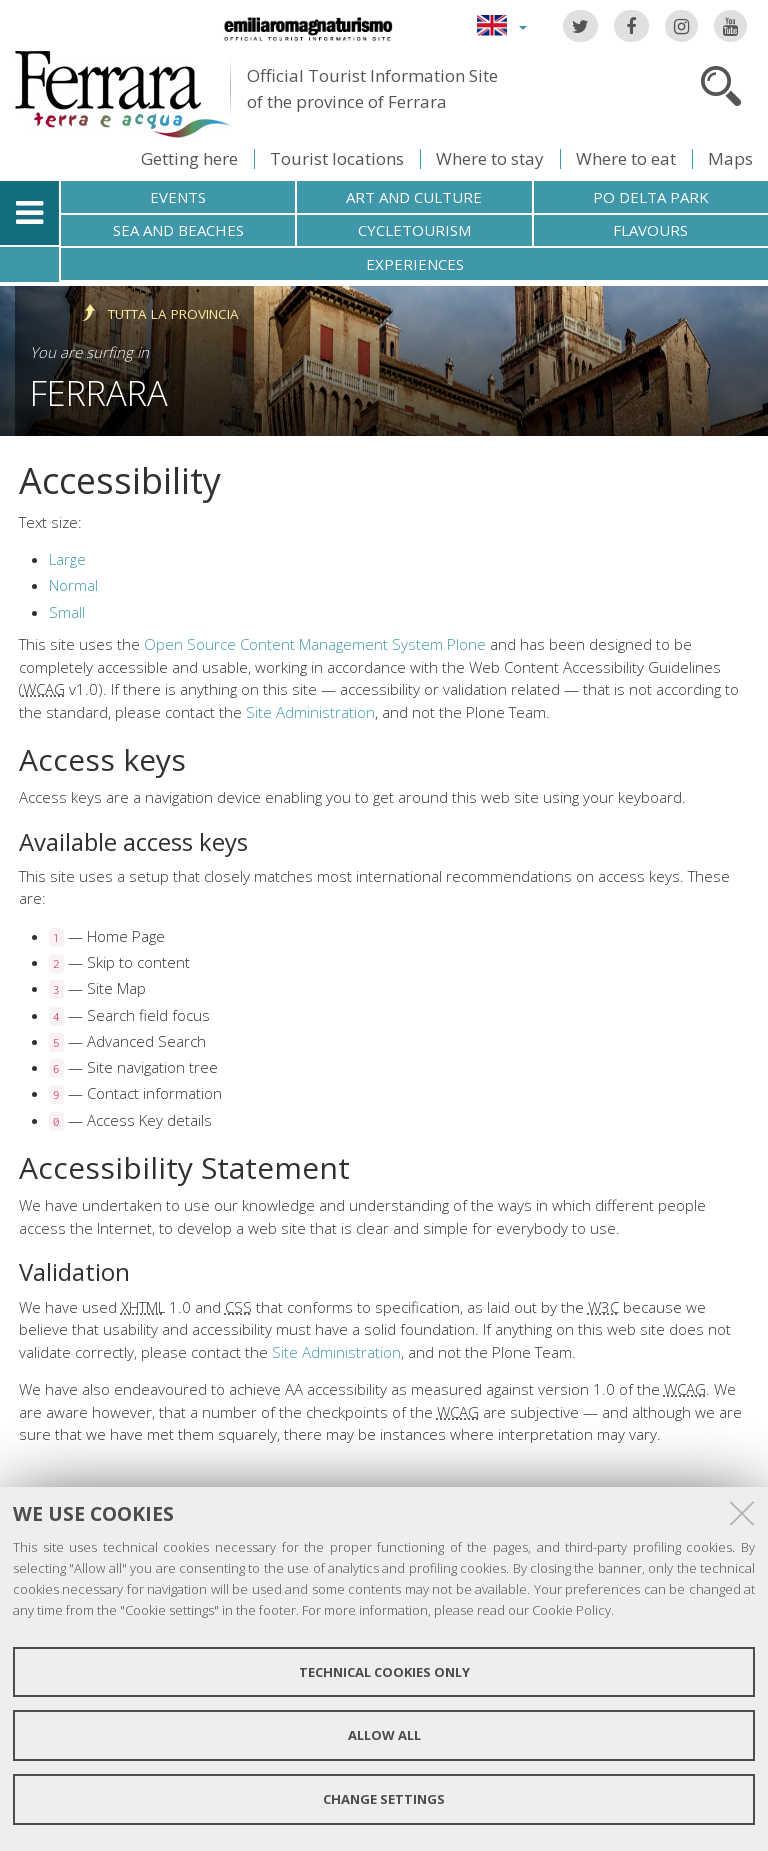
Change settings (384, 1799)
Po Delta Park (651, 197)
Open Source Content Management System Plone (315, 644)
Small (67, 612)
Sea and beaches (178, 230)
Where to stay (490, 158)
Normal (73, 585)
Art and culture (414, 197)
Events (178, 197)
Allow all (384, 1735)
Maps (730, 158)
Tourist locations (337, 158)
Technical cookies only (384, 1672)
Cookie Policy (571, 1610)
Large (67, 559)
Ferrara (99, 392)
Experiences (415, 264)
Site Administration (310, 712)
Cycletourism (414, 230)
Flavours (650, 230)
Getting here (189, 158)
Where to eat (626, 158)
